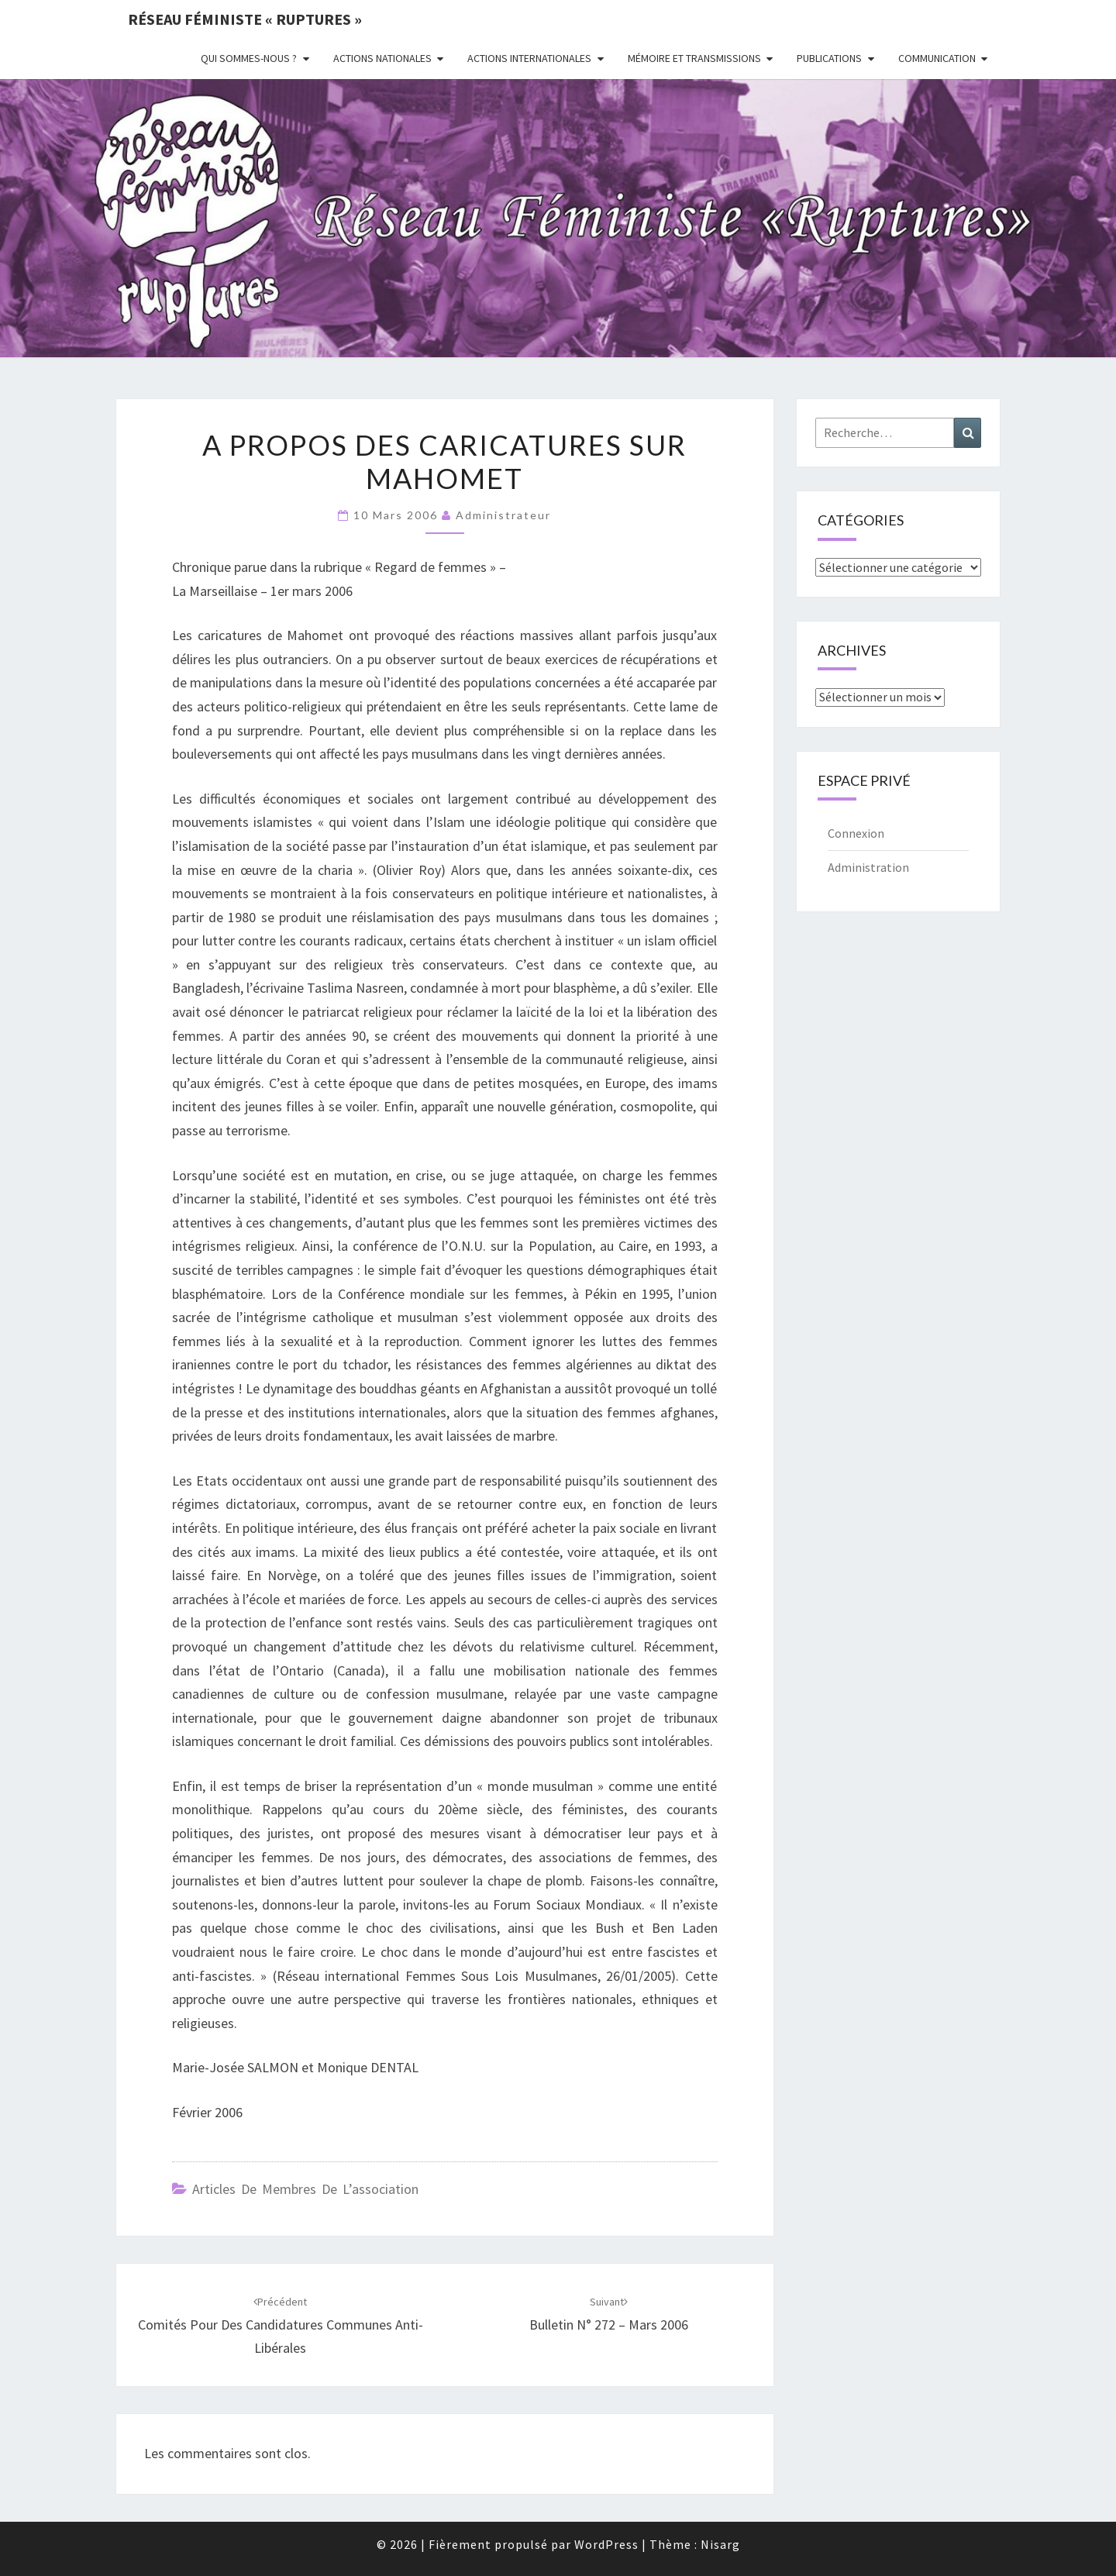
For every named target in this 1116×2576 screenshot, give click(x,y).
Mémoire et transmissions (694, 58)
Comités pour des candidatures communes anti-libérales (280, 2326)
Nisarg (720, 2544)
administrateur (503, 515)
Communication (937, 58)
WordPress (606, 2544)
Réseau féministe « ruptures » (245, 19)
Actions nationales (382, 58)
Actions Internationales (529, 58)
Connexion (856, 833)
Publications (829, 58)
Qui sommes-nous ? (249, 58)
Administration (868, 867)
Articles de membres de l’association (305, 2189)
